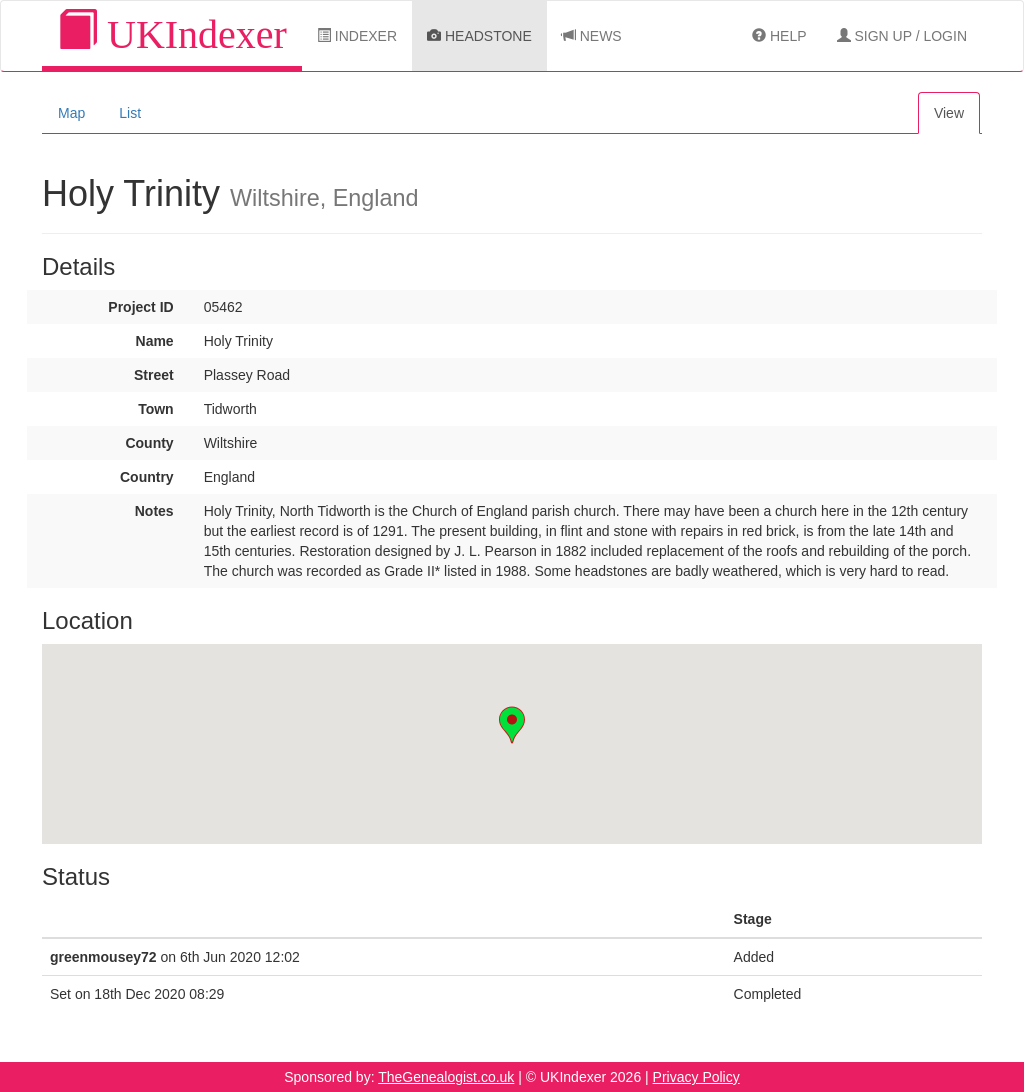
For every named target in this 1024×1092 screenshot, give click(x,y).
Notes (154, 511)
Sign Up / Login (902, 36)
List (130, 113)
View (949, 113)
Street (154, 375)
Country (147, 477)
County (149, 443)
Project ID (140, 307)
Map (71, 113)
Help (779, 36)
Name (155, 341)
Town (156, 409)
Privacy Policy (696, 1077)
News (592, 36)
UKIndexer (172, 33)
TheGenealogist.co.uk (446, 1077)
